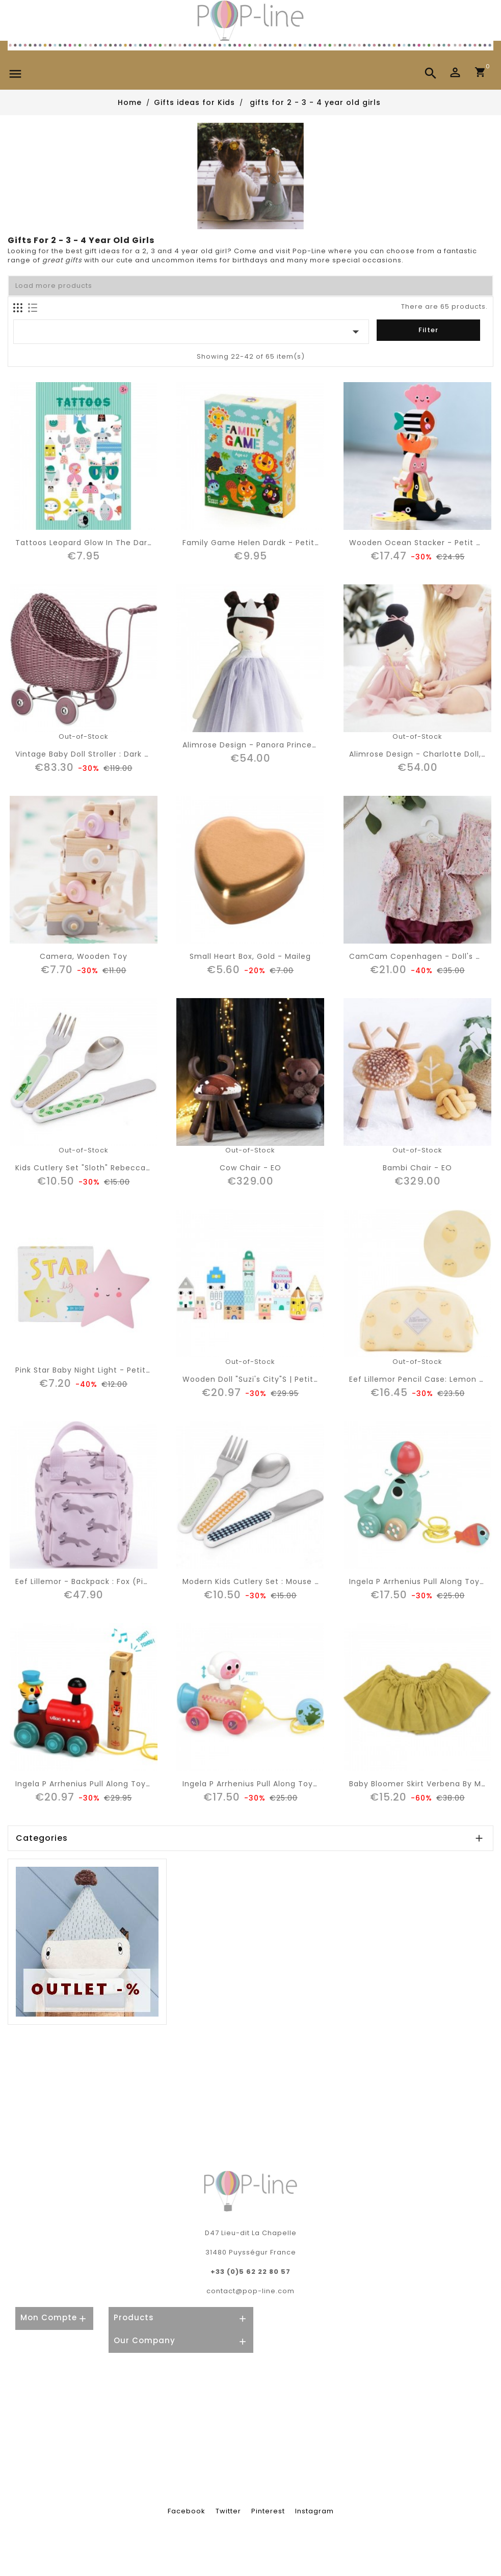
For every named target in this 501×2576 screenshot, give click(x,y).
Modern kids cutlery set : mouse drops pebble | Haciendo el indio (312, 1581)
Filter (428, 330)
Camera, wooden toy (83, 956)
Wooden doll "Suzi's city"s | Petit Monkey (264, 1379)
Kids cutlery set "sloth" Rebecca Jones (93, 1168)
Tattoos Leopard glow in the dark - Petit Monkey (114, 543)
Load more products (53, 285)
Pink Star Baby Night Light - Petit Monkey (97, 1370)
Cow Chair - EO (250, 1168)
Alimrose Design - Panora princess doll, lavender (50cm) (297, 745)
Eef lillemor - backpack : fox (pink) (85, 1581)
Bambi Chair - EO (417, 1168)
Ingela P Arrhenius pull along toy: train (93, 1784)
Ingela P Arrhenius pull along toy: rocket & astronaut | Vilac (302, 1784)
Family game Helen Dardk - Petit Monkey (265, 543)
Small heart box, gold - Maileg (250, 956)
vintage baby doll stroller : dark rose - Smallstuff (115, 754)
